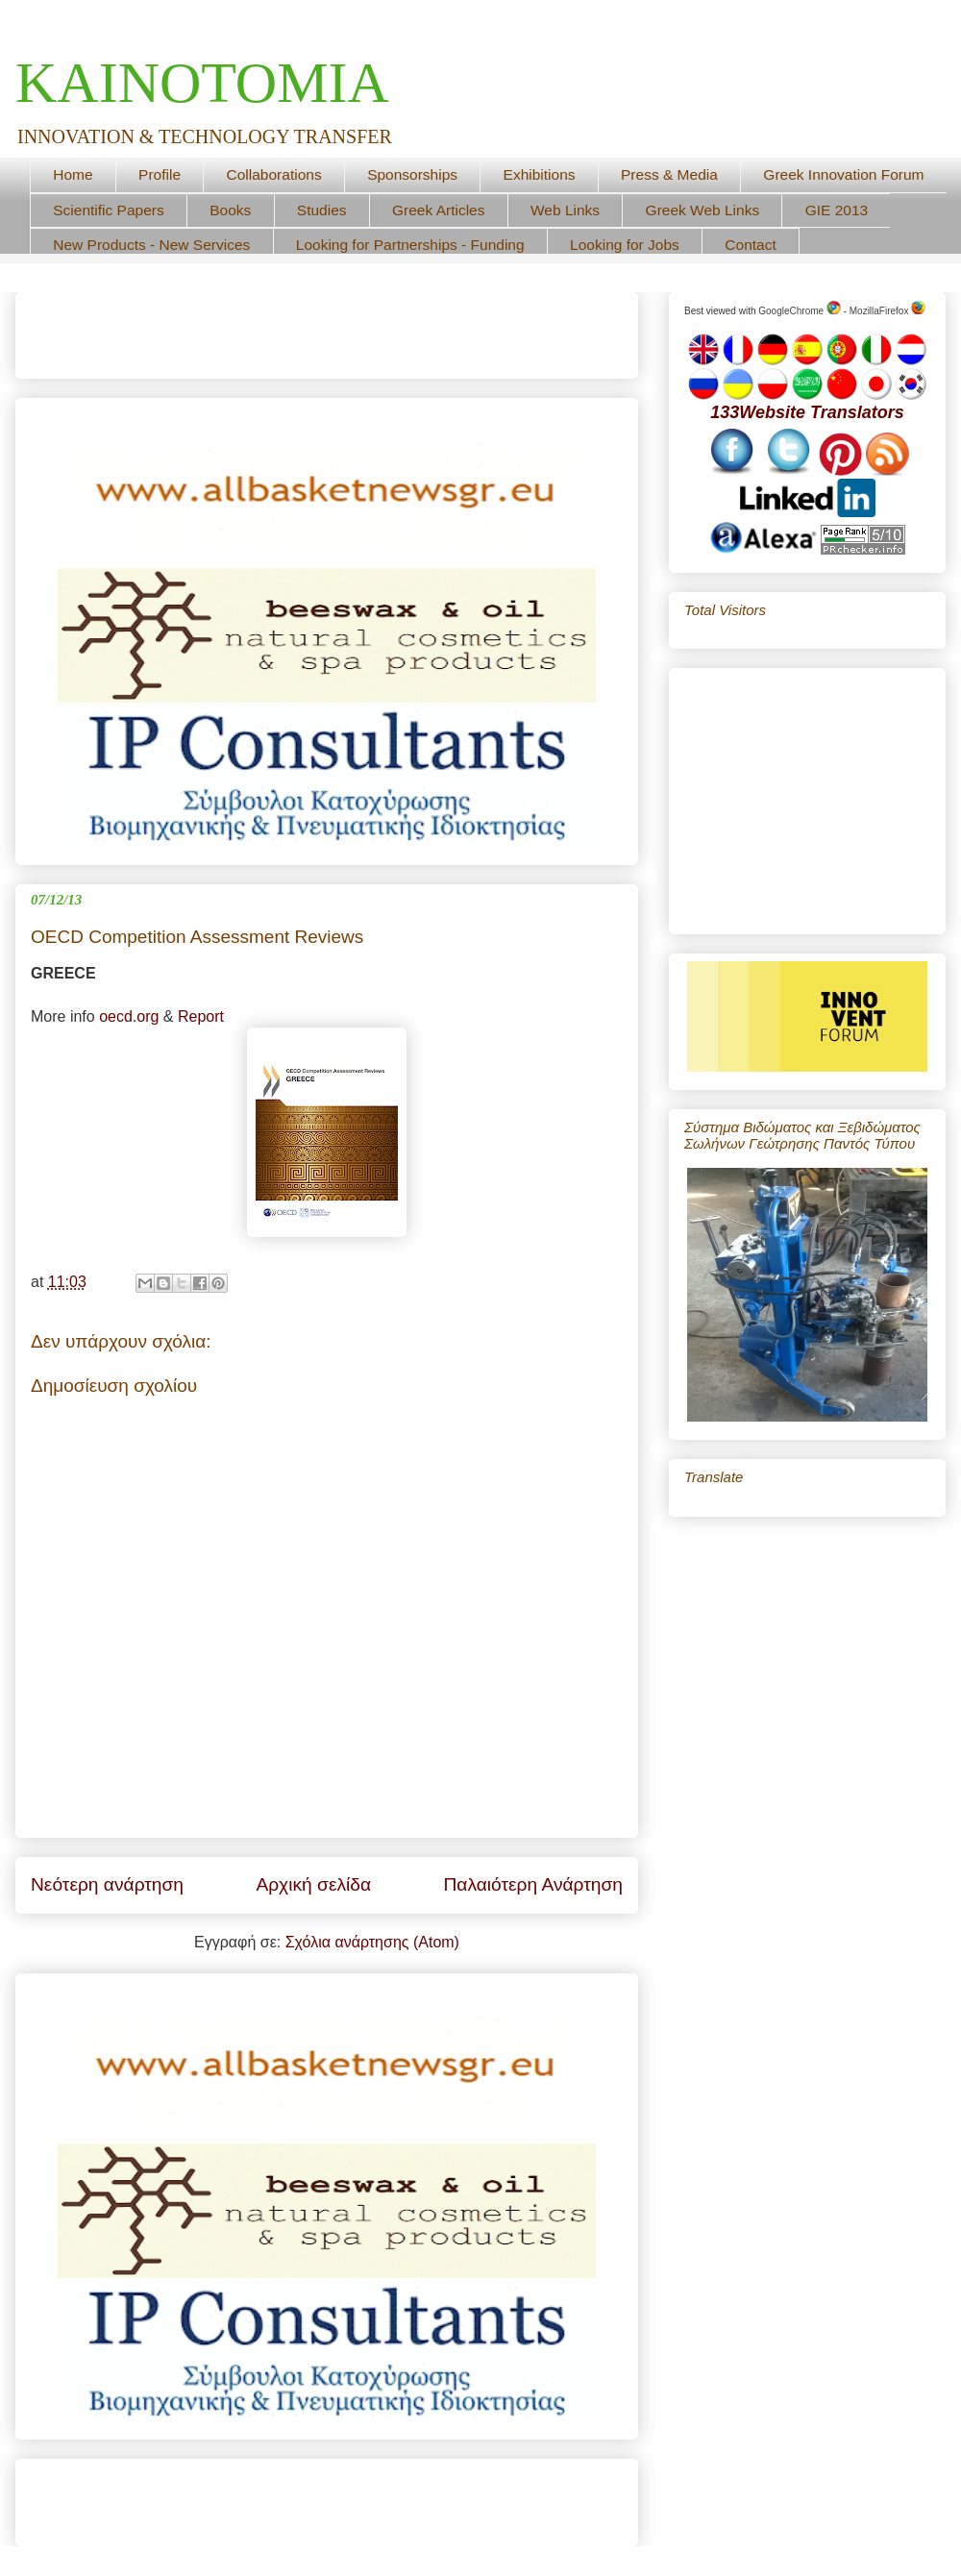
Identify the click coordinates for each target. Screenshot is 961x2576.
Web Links (565, 210)
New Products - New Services (151, 244)
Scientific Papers (108, 210)
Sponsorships (412, 174)
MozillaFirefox (887, 311)
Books (230, 210)
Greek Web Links (703, 210)
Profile (159, 174)
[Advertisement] (255, 329)
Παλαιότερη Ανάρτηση (533, 1884)
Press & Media (669, 174)
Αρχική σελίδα (313, 1884)
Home (72, 174)
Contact (750, 244)
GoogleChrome (799, 311)
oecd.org (129, 1016)
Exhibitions (540, 174)
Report (201, 1016)
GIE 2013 (837, 210)
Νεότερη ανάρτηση (107, 1884)
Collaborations (274, 174)
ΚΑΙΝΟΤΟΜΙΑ (202, 82)
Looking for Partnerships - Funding (410, 244)
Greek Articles (438, 210)
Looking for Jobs (624, 244)
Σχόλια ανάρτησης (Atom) (372, 1942)
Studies (322, 210)
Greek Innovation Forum (843, 174)
